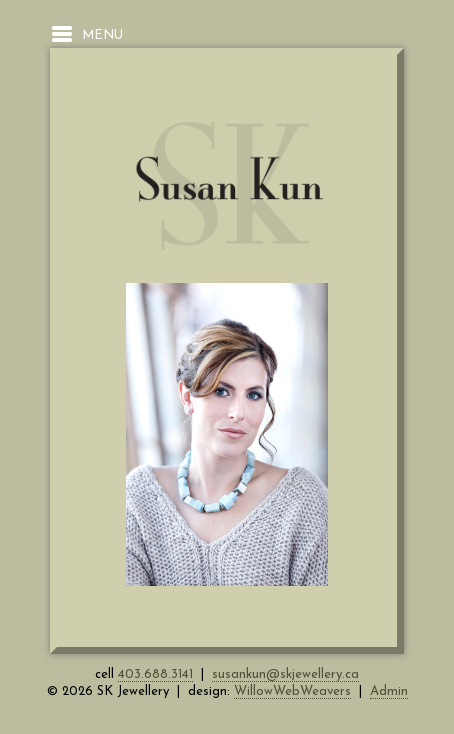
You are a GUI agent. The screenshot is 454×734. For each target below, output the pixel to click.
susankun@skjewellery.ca (285, 674)
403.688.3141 (155, 674)
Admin (389, 691)
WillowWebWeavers (292, 691)
